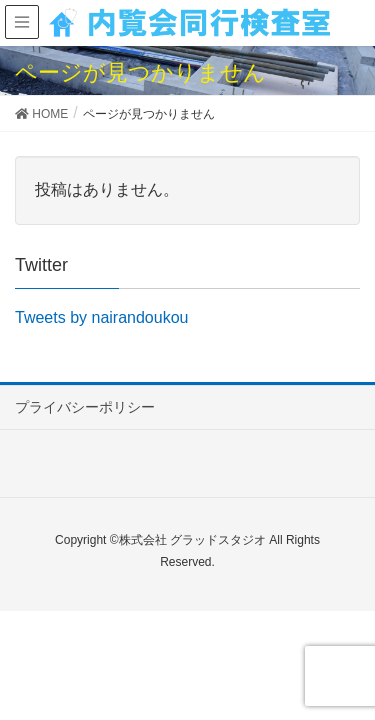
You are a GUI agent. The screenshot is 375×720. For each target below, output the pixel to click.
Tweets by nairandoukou (101, 317)
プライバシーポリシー (85, 407)
